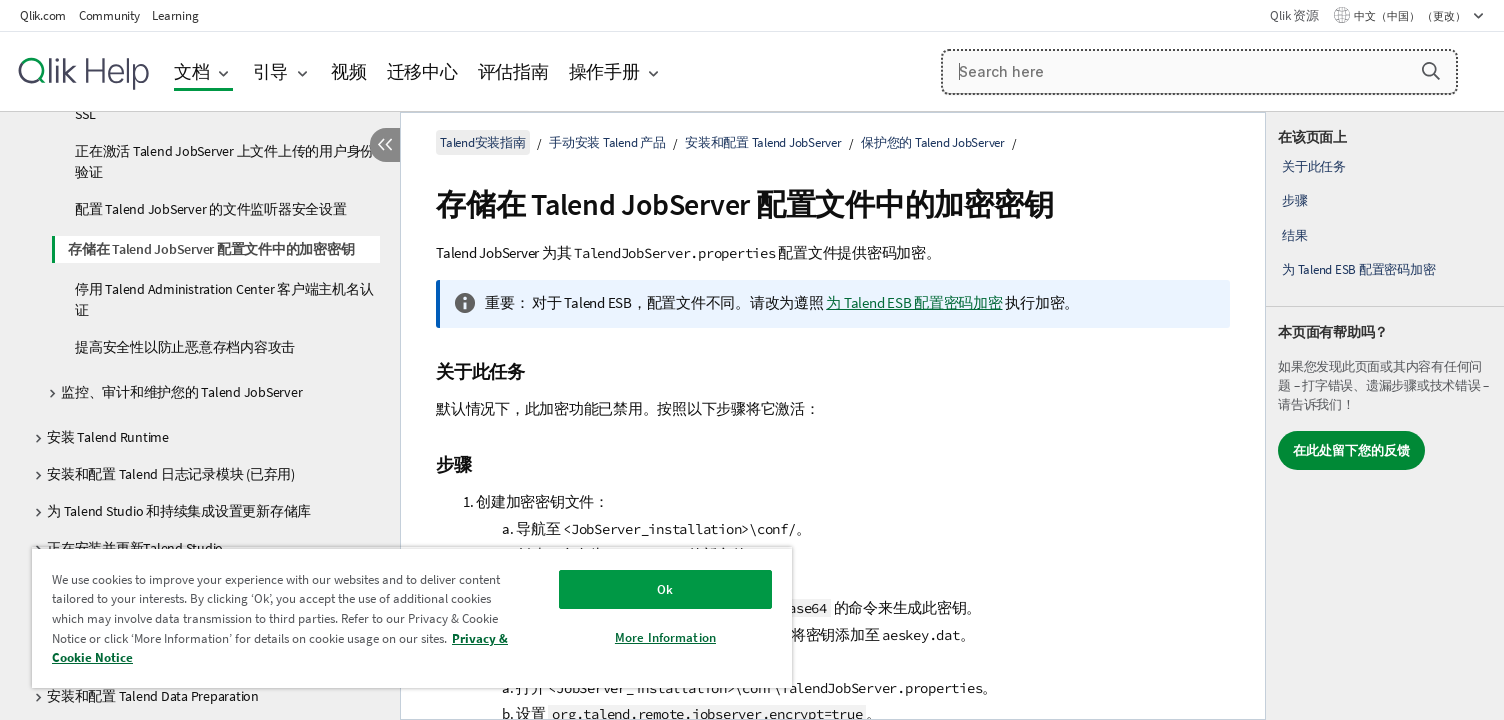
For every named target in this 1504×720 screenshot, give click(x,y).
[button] (1431, 71)
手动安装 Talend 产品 (607, 142)
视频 (349, 71)
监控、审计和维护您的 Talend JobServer (181, 392)
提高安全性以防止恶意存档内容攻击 (185, 347)
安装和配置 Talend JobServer (763, 142)
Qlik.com (43, 15)
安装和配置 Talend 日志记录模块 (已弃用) (171, 474)
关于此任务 (1314, 166)
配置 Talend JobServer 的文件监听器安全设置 (211, 209)
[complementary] (1385, 416)
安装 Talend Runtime (108, 437)
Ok (665, 589)
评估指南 (513, 71)
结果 (1295, 235)
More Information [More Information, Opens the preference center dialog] (665, 637)
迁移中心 (422, 71)
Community (109, 15)
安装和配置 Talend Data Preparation (153, 696)
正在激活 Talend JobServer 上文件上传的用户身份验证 (224, 161)
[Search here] (1199, 72)
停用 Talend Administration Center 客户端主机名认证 (224, 299)
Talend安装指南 (483, 142)
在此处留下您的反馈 (1351, 450)
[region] (412, 617)
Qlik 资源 (1294, 15)
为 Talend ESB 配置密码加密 (1358, 269)
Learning (175, 15)
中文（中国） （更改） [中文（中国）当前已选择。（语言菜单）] (1411, 16)
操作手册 (604, 71)
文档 (192, 71)
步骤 (1295, 200)
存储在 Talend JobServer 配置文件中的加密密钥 (211, 249)
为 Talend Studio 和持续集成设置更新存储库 (179, 511)
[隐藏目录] (385, 145)
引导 (271, 71)
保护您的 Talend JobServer (933, 142)
